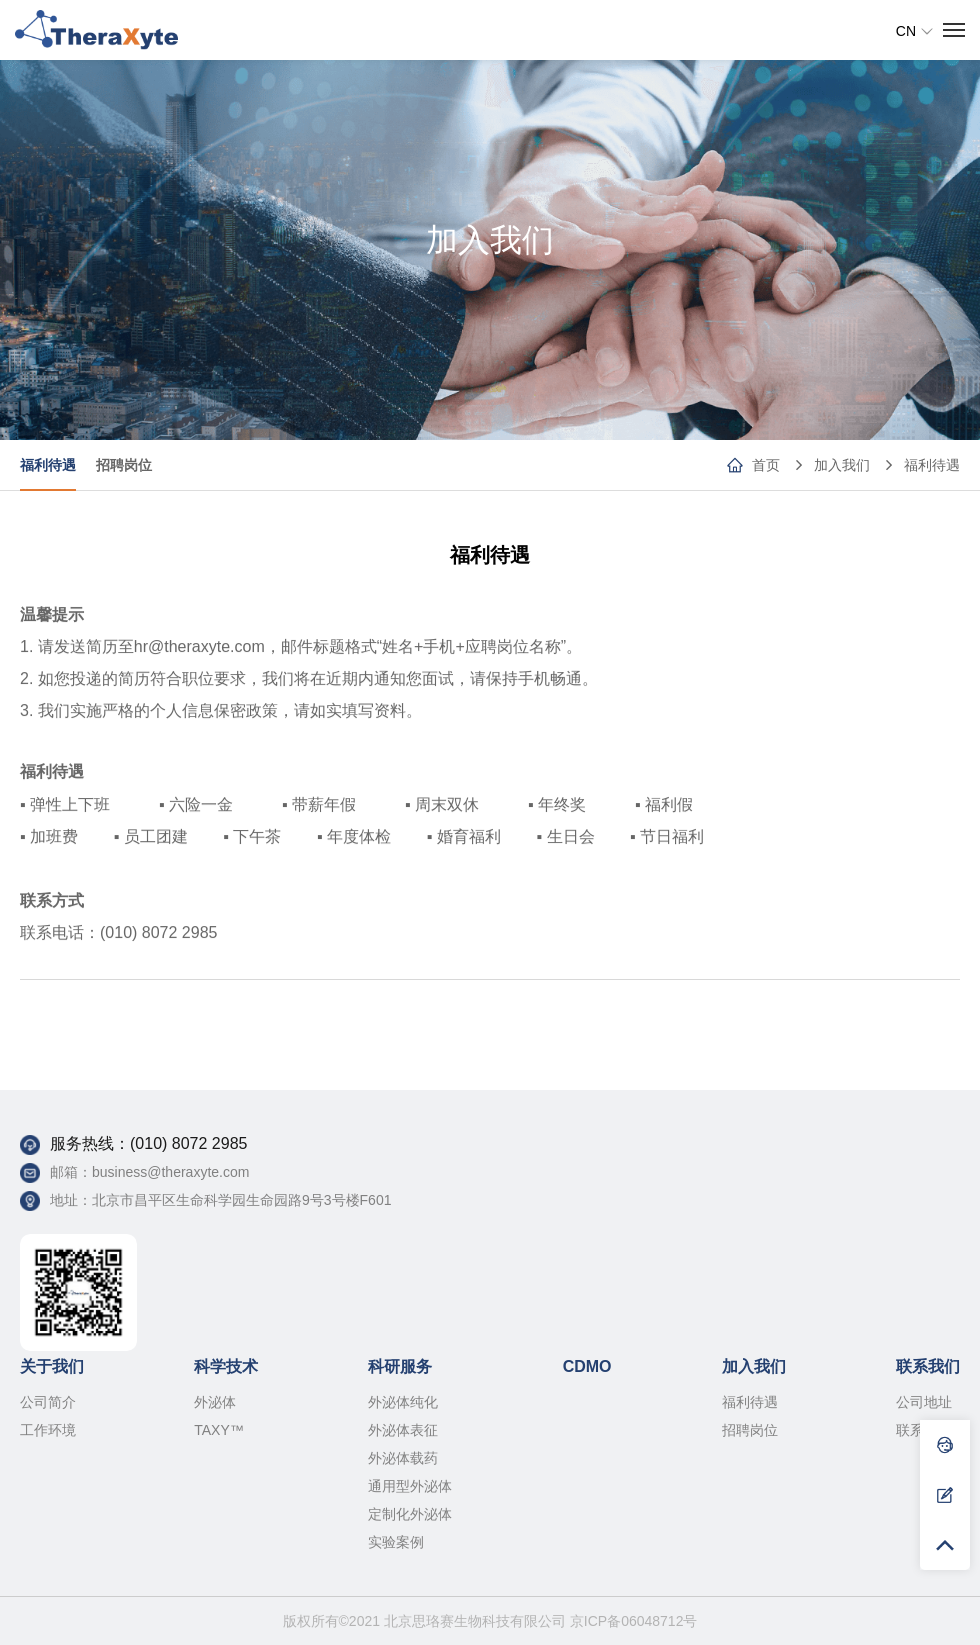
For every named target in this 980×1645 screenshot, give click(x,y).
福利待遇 (932, 465)
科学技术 (226, 1366)
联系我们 (928, 1366)
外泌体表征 (403, 1430)
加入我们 (842, 465)
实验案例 (396, 1542)
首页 (766, 465)
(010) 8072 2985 (188, 1143)
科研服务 (400, 1366)
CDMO (587, 1366)
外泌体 (215, 1402)
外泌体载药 (403, 1458)
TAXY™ (219, 1430)
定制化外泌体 (410, 1514)
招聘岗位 (124, 465)
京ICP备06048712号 (634, 1621)
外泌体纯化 (403, 1402)
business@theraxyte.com (170, 1172)
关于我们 (52, 1366)
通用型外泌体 (410, 1486)
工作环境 (48, 1430)
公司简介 (48, 1402)
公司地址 (924, 1402)
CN (914, 31)
